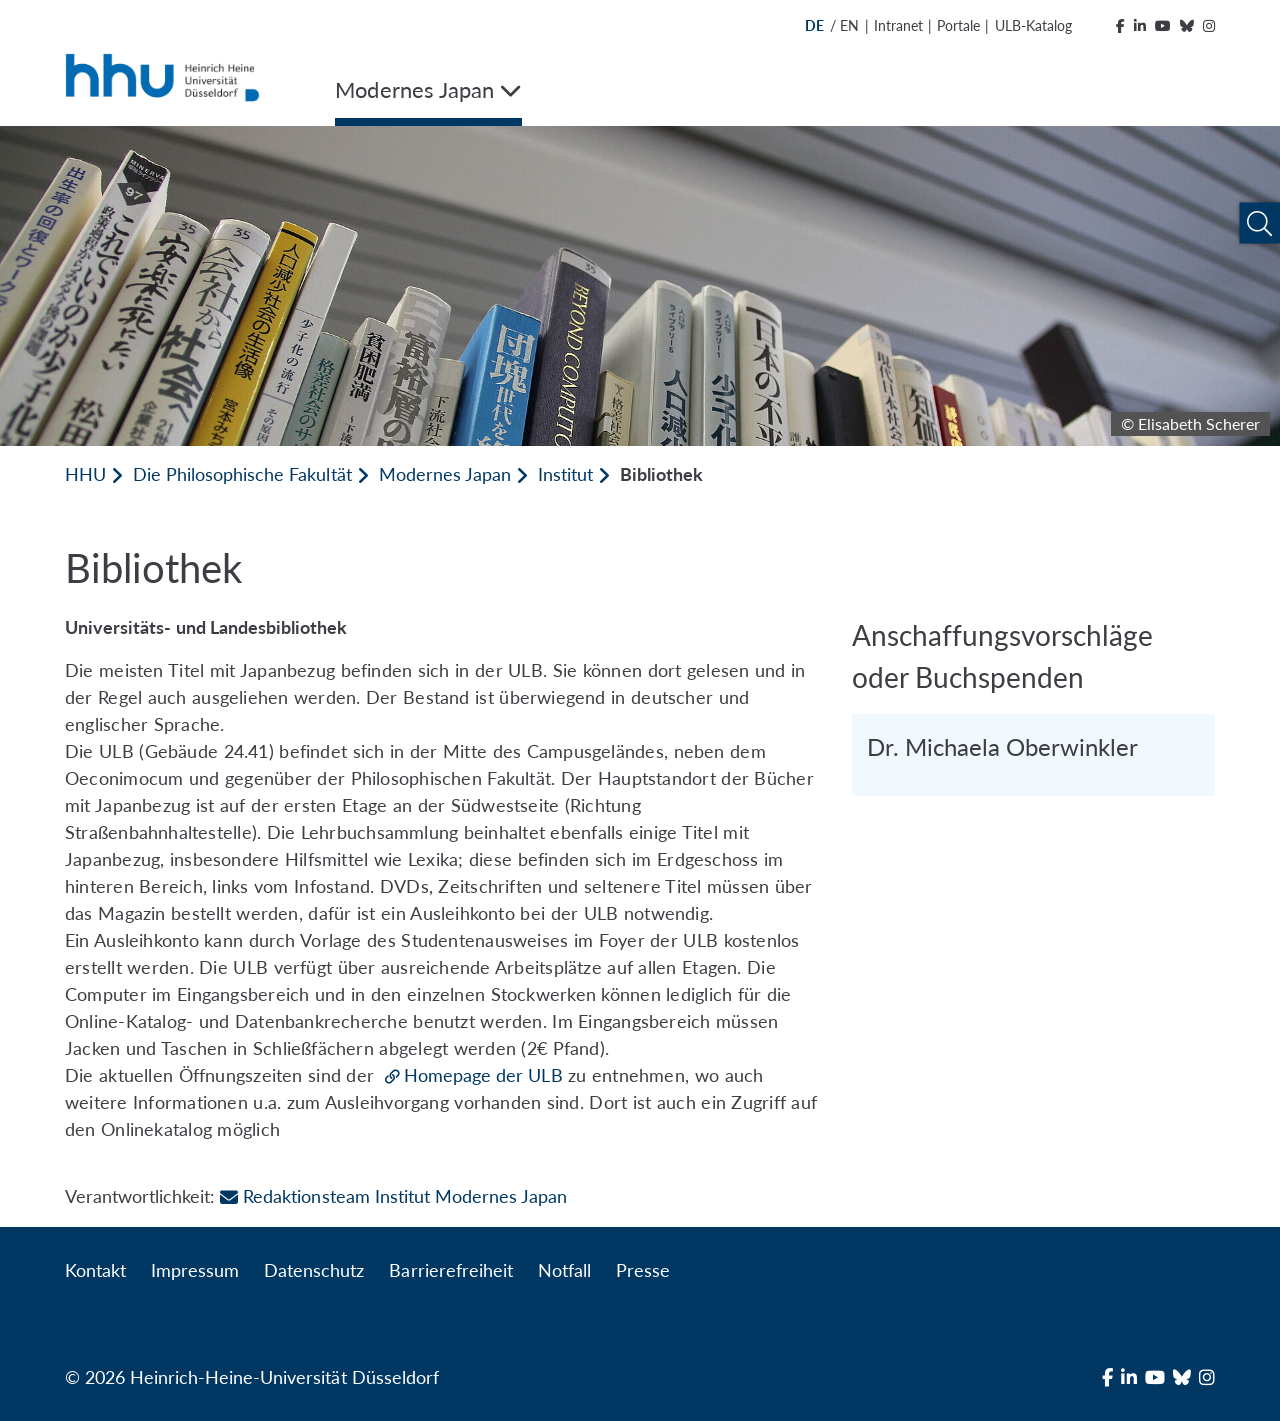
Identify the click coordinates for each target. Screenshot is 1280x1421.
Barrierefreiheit (450, 1270)
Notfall (564, 1270)
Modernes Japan (445, 474)
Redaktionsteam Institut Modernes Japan (393, 1196)
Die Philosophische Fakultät (242, 474)
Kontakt (95, 1270)
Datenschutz (314, 1270)
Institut (565, 474)
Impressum (195, 1270)
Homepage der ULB (483, 1075)
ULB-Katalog (1033, 25)
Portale (958, 25)
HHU (85, 474)
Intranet (898, 25)
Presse (643, 1270)
